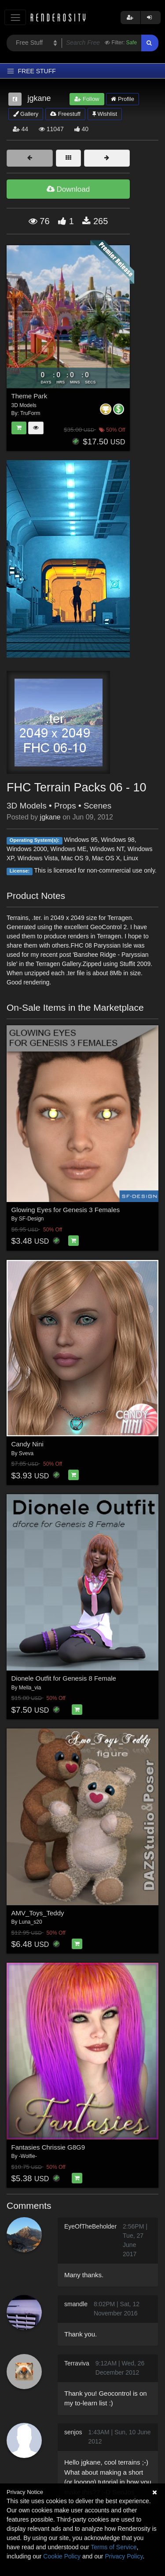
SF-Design (31, 1219)
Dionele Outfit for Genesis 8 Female (63, 1678)
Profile (122, 99)
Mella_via (30, 1688)
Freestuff (65, 114)
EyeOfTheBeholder (90, 2226)
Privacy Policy (124, 2556)
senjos (73, 2432)
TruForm (30, 413)
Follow (86, 99)
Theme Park (29, 396)
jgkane (50, 817)
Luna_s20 (30, 1922)
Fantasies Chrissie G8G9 (48, 2147)
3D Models (27, 805)
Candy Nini (27, 1444)
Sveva (26, 1453)
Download (68, 189)
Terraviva (76, 2363)
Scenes (97, 805)
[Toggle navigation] (15, 17)
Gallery (26, 114)
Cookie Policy (62, 2556)
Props (65, 805)
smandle (76, 2304)
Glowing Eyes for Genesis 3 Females (65, 1209)
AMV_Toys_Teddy (37, 1913)
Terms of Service (113, 2547)
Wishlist (104, 114)
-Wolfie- (28, 2156)
